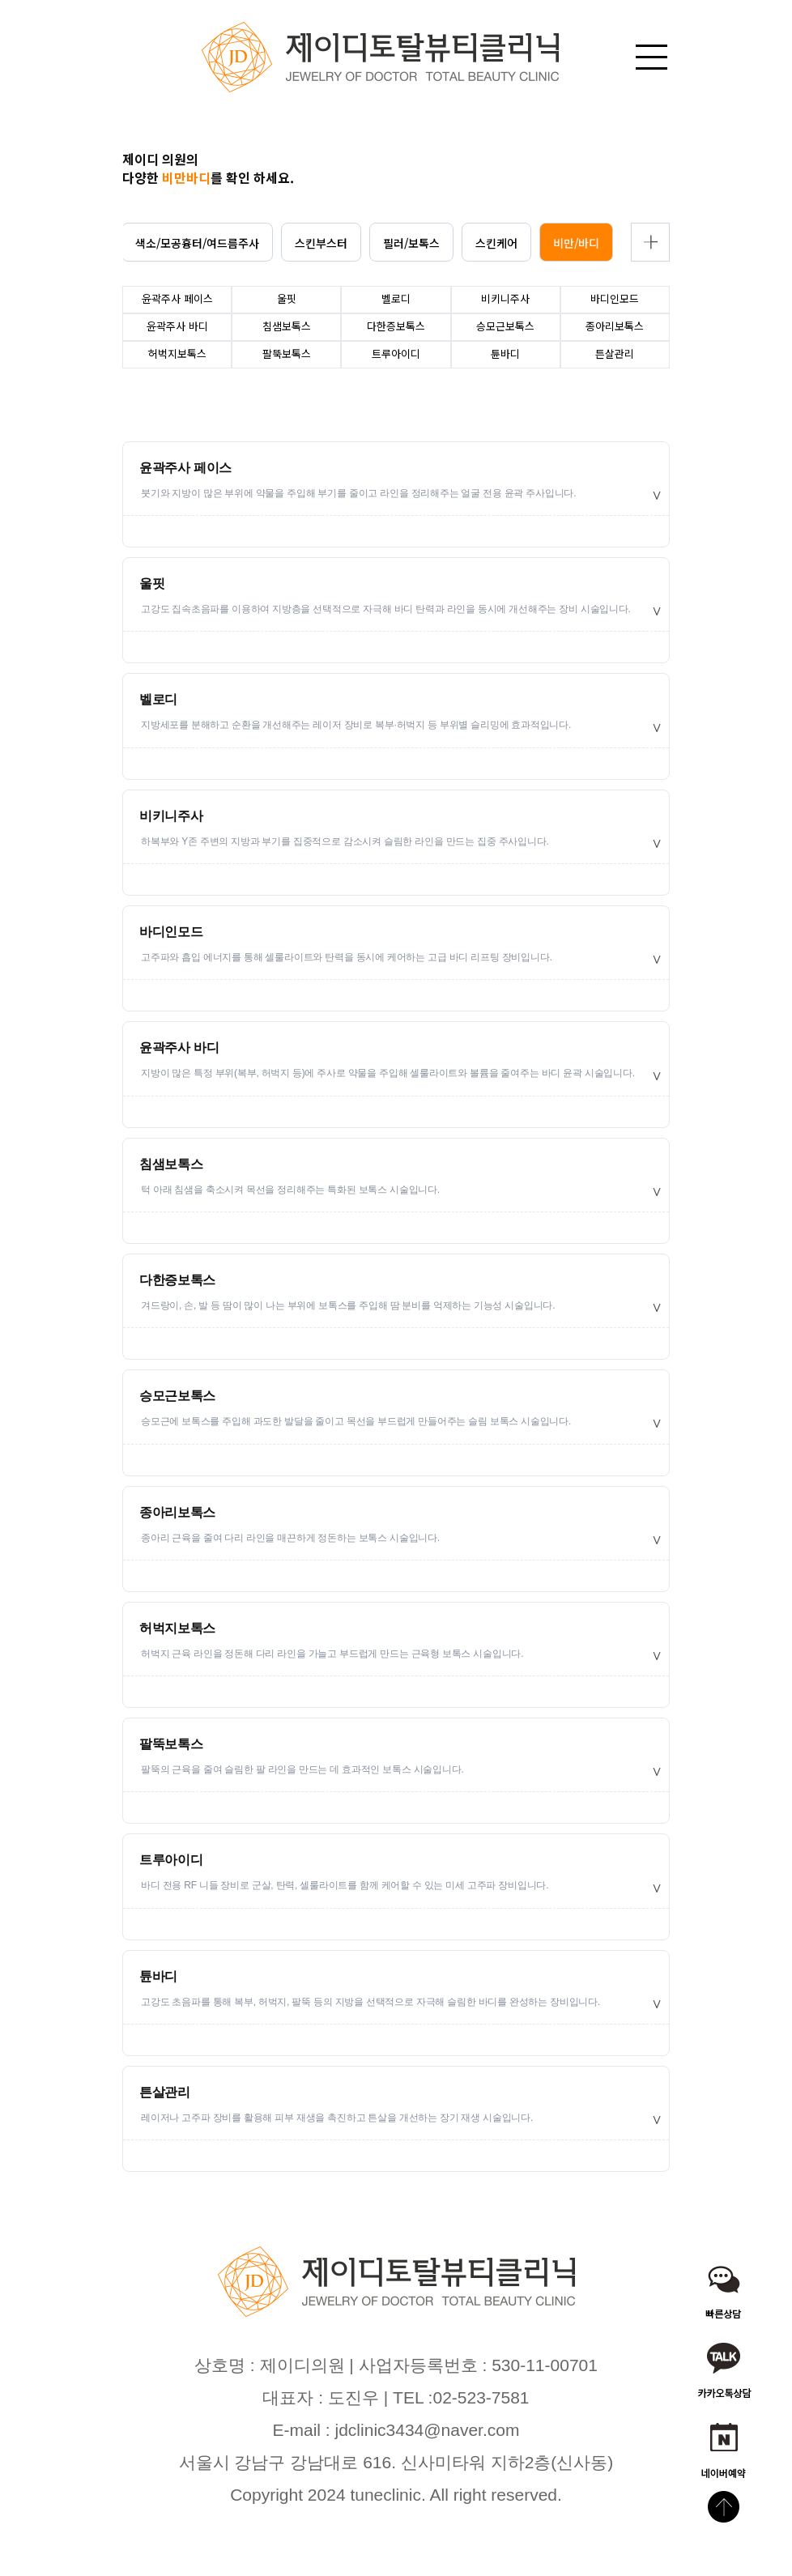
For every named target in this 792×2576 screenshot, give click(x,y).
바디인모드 (170, 932)
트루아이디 (170, 1860)
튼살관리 (164, 2092)
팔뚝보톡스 (170, 1744)
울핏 (151, 583)
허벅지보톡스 (177, 1628)
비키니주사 (170, 816)
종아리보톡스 (177, 1512)
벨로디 (158, 699)
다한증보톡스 (177, 1280)
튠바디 (158, 1976)
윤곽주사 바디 (179, 1047)
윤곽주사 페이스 (185, 468)
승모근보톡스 (177, 1396)
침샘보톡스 (170, 1164)
